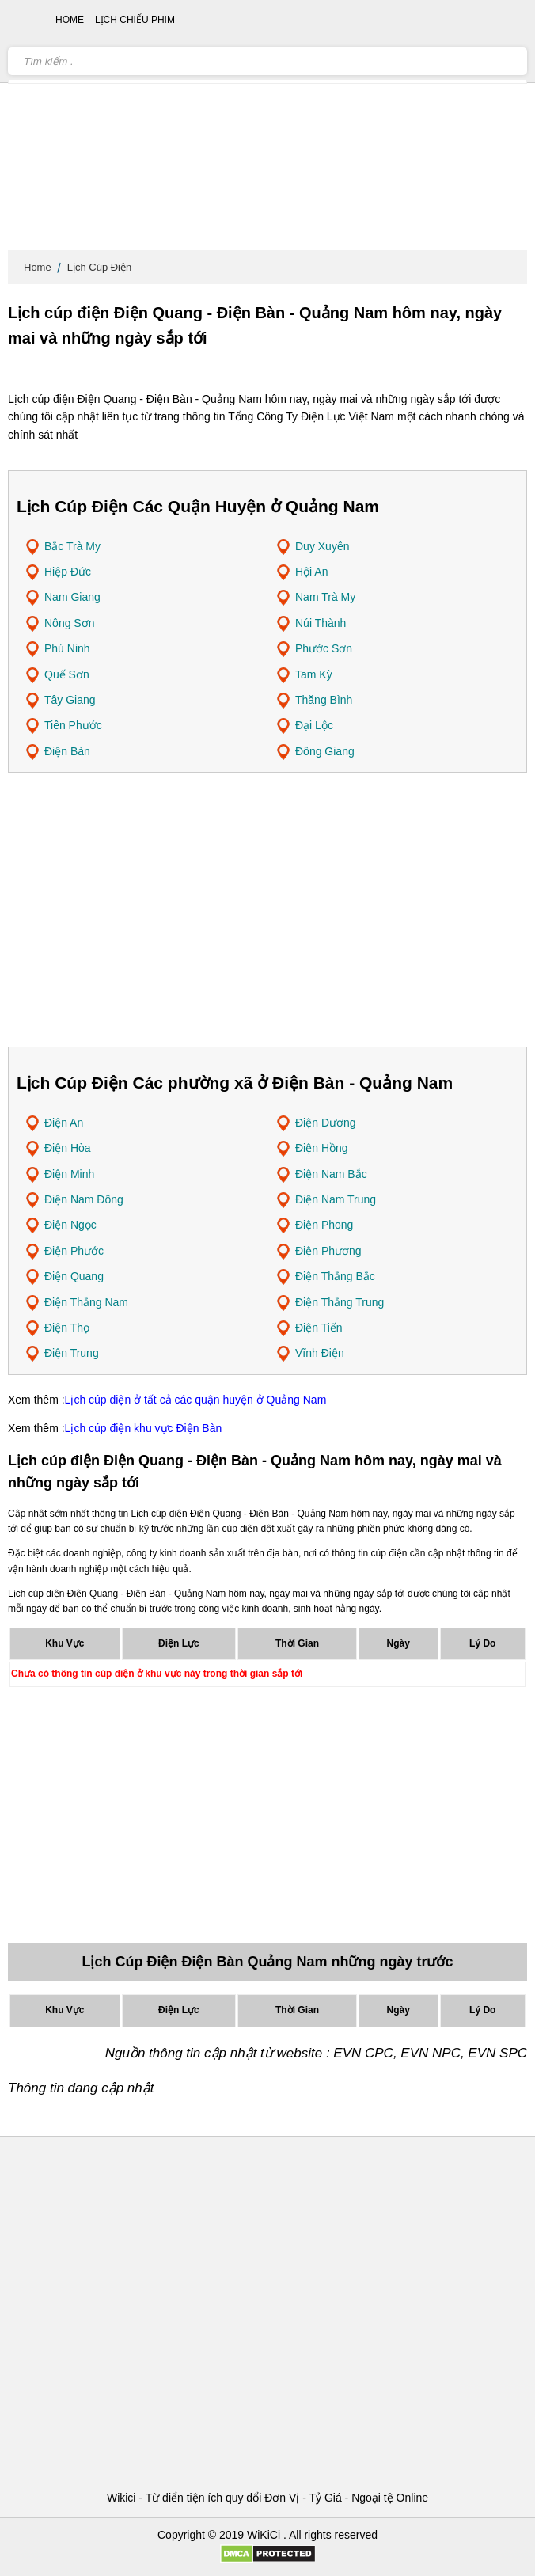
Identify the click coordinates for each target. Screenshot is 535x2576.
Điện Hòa (67, 1148)
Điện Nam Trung (335, 1199)
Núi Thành (320, 623)
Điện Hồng (321, 1148)
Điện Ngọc (70, 1224)
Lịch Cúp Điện (99, 267)
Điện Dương (325, 1122)
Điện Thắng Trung (339, 1302)
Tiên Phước (73, 725)
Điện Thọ (66, 1327)
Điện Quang (74, 1276)
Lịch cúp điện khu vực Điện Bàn (143, 1428)
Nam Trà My (325, 597)
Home (37, 267)
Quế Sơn (66, 674)
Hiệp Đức (67, 571)
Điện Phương (328, 1250)
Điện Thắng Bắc (335, 1276)
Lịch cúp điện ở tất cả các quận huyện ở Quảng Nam (196, 1399)
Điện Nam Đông (83, 1199)
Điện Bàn (67, 751)
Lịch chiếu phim (135, 19)
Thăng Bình (323, 699)
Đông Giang (325, 751)
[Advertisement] (267, 126)
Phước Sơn (323, 648)
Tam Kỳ (313, 674)
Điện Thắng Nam (86, 1302)
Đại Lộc (314, 725)
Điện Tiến (319, 1327)
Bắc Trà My (72, 546)
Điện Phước (74, 1250)
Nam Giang (72, 597)
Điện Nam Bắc (331, 1174)
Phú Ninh (67, 648)
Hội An (311, 571)
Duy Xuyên (322, 546)
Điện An (63, 1122)
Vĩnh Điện (319, 1353)
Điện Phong (324, 1224)
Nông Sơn (69, 623)
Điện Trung (71, 1353)
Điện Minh (69, 1174)
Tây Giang (70, 699)
